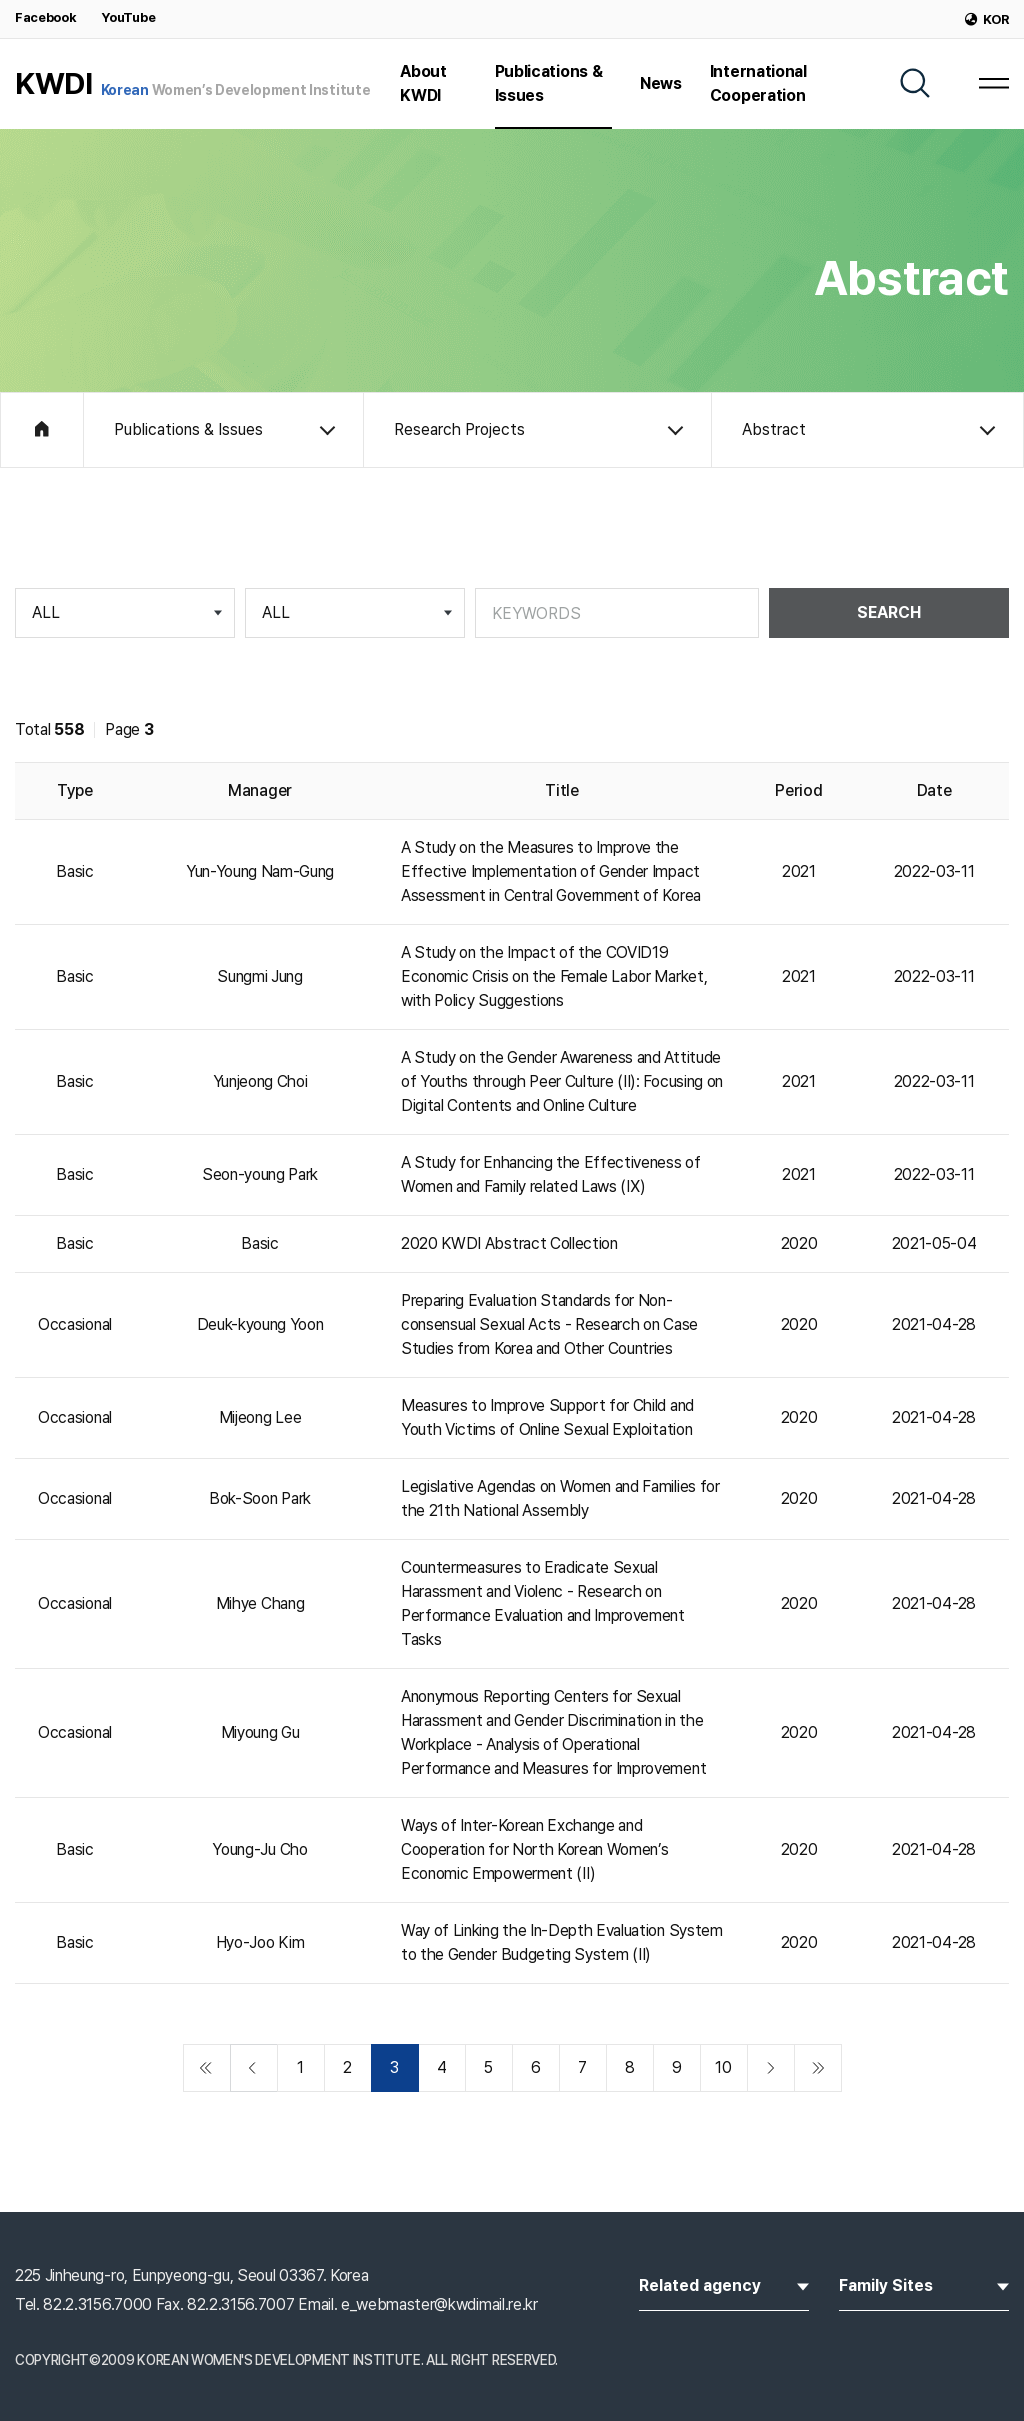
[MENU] (994, 83)
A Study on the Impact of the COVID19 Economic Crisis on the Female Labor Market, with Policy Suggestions (554, 976)
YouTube (128, 17)
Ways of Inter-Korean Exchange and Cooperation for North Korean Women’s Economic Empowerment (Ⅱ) (534, 1849)
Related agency (724, 2284)
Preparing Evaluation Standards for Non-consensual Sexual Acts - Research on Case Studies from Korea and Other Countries (549, 1324)
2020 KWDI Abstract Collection (509, 1243)
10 (723, 2067)
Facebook (45, 17)
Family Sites (924, 2284)
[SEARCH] (915, 83)
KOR (987, 19)
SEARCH (889, 612)
